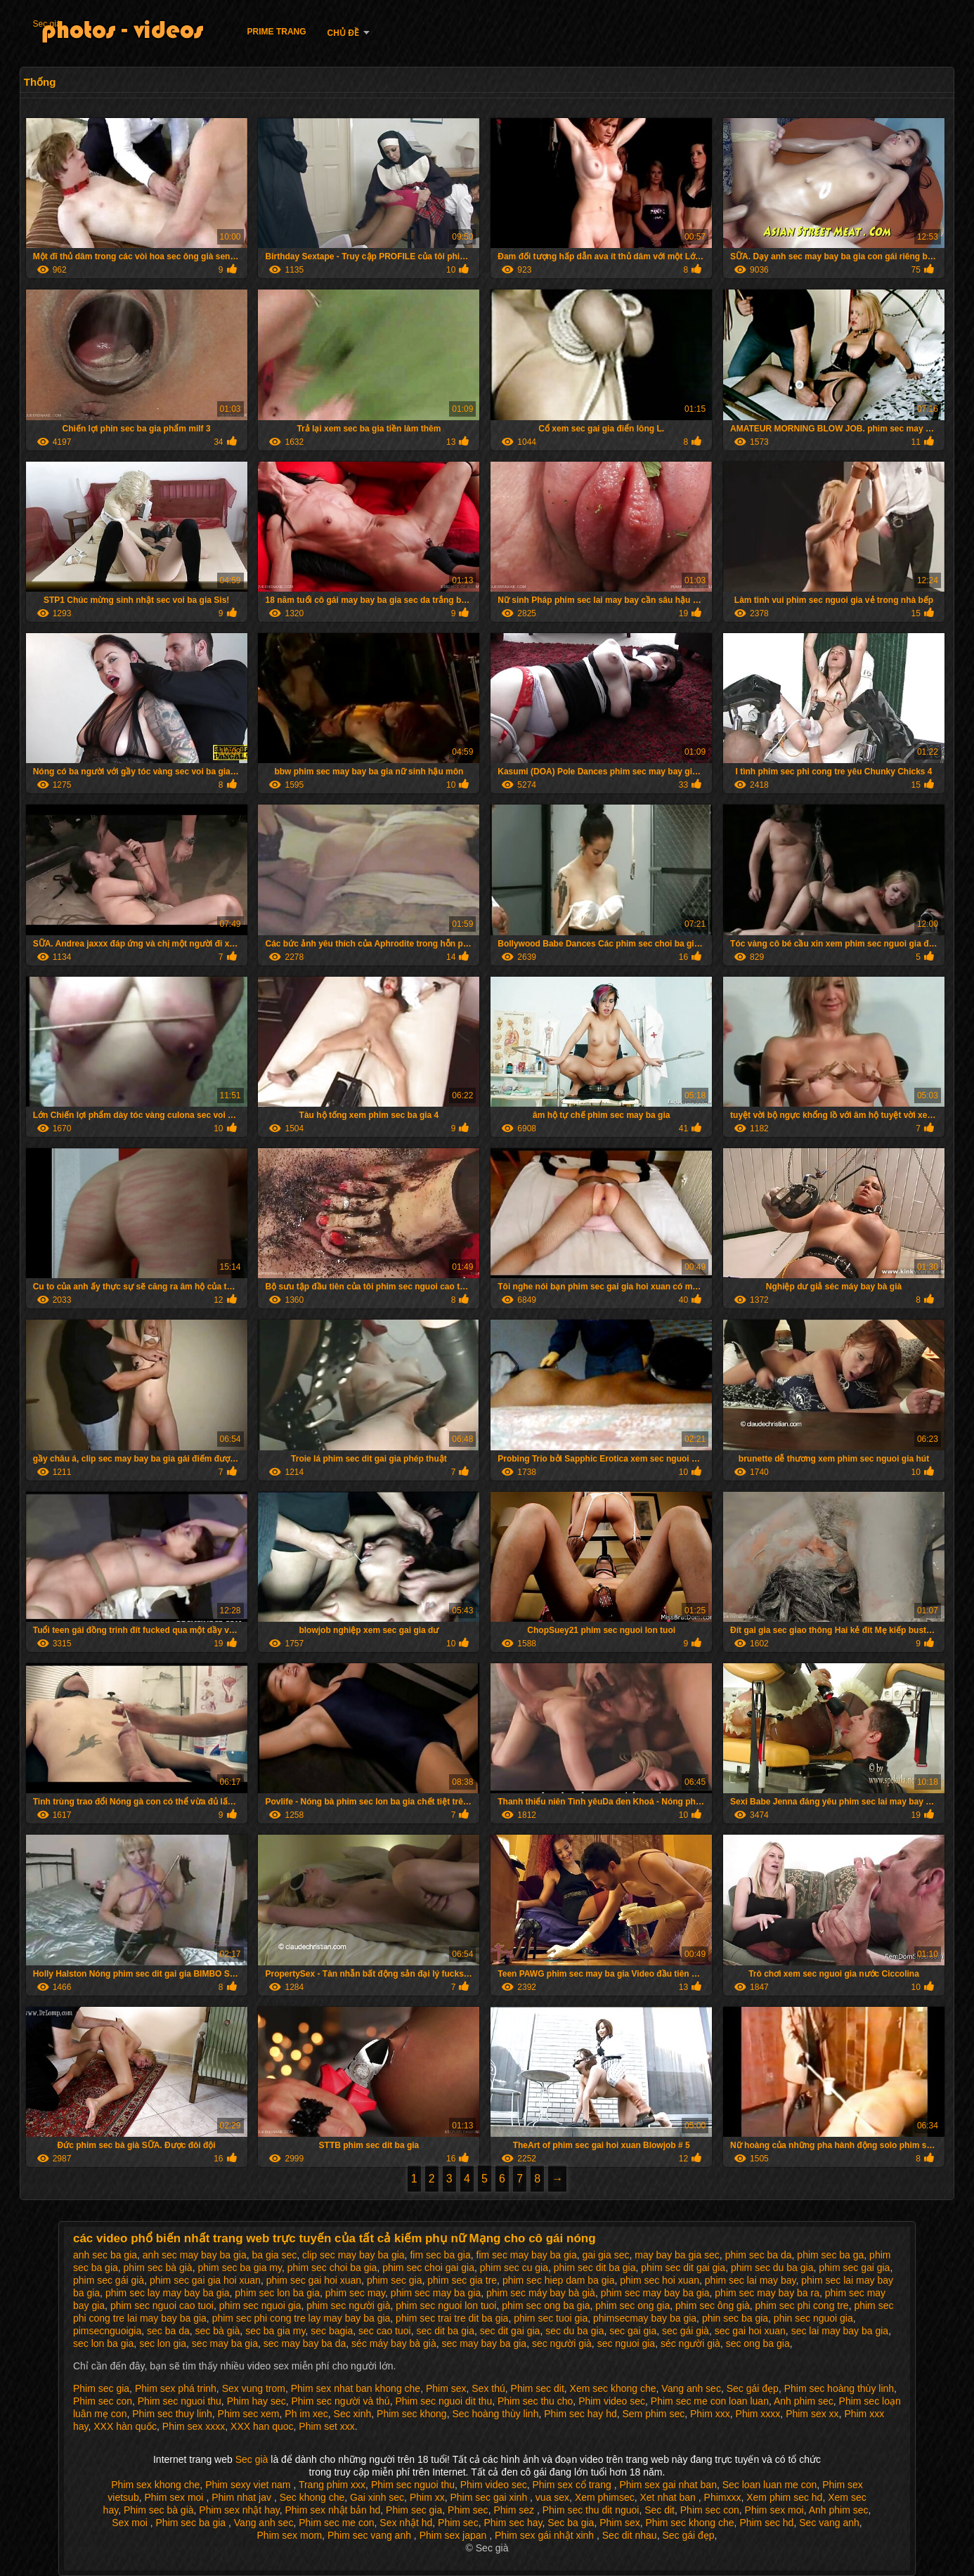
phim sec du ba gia (772, 2267)
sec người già (562, 2343)
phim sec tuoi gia (550, 2318)
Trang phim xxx (332, 2484)
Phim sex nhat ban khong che (355, 2388)
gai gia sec (606, 2254)
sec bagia (332, 2330)
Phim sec (468, 2510)
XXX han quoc (262, 2426)
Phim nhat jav (243, 2497)
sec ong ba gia (758, 2343)
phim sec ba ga (830, 2254)
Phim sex (446, 2388)
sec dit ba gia (445, 2330)
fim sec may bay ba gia (526, 2254)
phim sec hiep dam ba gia (558, 2280)
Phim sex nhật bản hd (332, 2510)
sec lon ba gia (103, 2343)
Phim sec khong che (690, 2522)
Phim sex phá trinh (175, 2388)
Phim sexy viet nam (249, 2484)
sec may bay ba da (305, 2343)
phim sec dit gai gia (683, 2267)
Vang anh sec (691, 2388)
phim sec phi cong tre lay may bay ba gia (301, 2318)
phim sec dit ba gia (595, 2267)
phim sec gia (394, 2280)
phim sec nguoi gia (260, 2305)
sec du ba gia (574, 2330)
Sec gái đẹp (753, 2388)
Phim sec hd (766, 2522)
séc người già (690, 2343)
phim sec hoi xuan (659, 2280)
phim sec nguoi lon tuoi (446, 2305)
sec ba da (168, 2330)
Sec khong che (312, 2497)
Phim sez (514, 2510)
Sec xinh (353, 2413)
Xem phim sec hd (784, 2497)
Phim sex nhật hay (239, 2510)
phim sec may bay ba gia (655, 2292)
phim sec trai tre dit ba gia (452, 2318)
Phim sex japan (455, 2535)
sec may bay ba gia (484, 2343)
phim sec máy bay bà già (540, 2292)
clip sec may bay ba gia (353, 2254)
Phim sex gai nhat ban (668, 2484)
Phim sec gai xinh (490, 2497)
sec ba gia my (275, 2330)
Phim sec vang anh (370, 2535)
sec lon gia (162, 2343)
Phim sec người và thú (340, 2401)
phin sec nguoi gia (813, 2318)
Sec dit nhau (629, 2535)
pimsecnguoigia (107, 2330)
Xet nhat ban (668, 2497)
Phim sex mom (290, 2535)
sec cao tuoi (384, 2330)
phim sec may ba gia (436, 2292)
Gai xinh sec (377, 2497)
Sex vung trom (253, 2388)
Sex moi (131, 2522)
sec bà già (217, 2330)
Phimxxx (722, 2497)
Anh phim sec (803, 2401)
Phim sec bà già (159, 2510)
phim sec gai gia (854, 2267)
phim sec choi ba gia (332, 2267)
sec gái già (685, 2330)
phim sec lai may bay (750, 2280)
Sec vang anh (829, 2522)
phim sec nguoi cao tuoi (162, 2305)
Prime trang (276, 32)
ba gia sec (274, 2254)
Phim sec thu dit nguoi (591, 2510)
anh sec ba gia (105, 2254)
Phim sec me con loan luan (710, 2401)
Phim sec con (102, 2401)
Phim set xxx (326, 2426)
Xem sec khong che (613, 2388)
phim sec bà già (158, 2267)
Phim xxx (710, 2413)
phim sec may (355, 2292)
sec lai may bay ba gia (840, 2330)
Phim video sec (611, 2401)
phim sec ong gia (632, 2305)
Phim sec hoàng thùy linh (839, 2388)
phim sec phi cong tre (802, 2305)
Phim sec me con (336, 2522)
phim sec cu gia (514, 2267)
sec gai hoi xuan (750, 2330)
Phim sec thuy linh (172, 2413)
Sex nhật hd (405, 2522)
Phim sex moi (175, 2497)
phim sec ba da (758, 2254)
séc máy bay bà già (393, 2343)
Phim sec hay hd (580, 2413)
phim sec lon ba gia (277, 2292)
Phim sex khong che (155, 2484)
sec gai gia (632, 2330)
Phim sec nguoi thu (179, 2401)
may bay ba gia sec (677, 2254)
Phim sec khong (412, 2413)
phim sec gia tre (462, 2280)
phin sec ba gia (735, 2318)
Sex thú (488, 2388)
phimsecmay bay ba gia (644, 2318)
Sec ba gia (570, 2522)
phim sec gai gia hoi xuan (205, 2280)
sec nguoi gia (626, 2343)
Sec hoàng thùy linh (495, 2413)
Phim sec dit (537, 2388)
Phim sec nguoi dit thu (443, 2401)
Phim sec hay (512, 2522)
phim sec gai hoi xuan (313, 2280)
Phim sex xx (812, 2413)
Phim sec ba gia (192, 2522)
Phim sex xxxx (193, 2426)
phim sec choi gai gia (428, 2267)
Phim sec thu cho (535, 2401)
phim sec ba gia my (239, 2267)
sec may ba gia (225, 2343)
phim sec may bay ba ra (767, 2292)
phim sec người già (348, 2305)
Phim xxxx (758, 2413)
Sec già (47, 24)
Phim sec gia (101, 2388)
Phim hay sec (256, 2401)
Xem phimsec (605, 2497)
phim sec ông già (712, 2305)
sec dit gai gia (510, 2330)
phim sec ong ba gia (546, 2305)
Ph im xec (306, 2413)
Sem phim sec (653, 2413)
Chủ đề (343, 33)
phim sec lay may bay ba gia (167, 2292)
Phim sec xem (249, 2413)
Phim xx (427, 2497)
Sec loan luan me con (769, 2484)
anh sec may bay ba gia (195, 2254)
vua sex (552, 2497)
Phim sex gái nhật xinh (546, 2535)
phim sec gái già (108, 2280)
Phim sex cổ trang (572, 2484)
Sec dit (659, 2510)
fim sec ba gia (440, 2254)
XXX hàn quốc (125, 2426)
